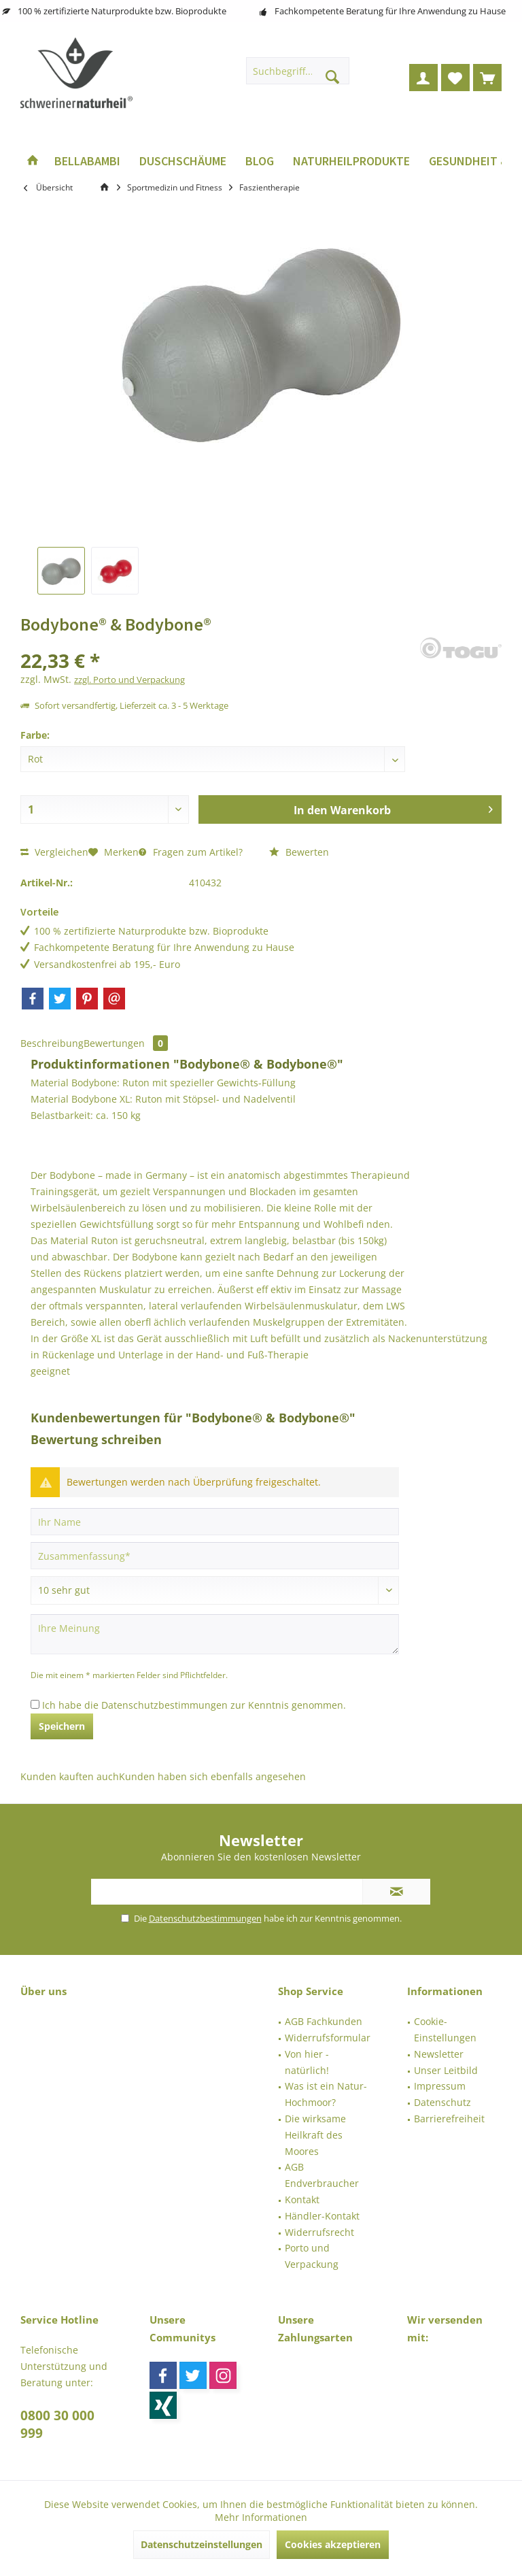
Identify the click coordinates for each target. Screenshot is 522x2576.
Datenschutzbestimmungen (164, 1705)
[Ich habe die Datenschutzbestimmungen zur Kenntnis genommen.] (35, 1704)
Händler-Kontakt (322, 2215)
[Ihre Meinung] (215, 1634)
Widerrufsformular (327, 2037)
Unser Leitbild (446, 2070)
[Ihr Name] (215, 1521)
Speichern (62, 1726)
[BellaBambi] (87, 161)
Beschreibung (52, 1043)
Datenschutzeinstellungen (201, 2544)
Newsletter (439, 2053)
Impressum (440, 2085)
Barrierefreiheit (449, 2118)
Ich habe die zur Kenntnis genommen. (194, 1705)
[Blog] (259, 161)
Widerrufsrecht (319, 2232)
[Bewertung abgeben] (215, 1590)
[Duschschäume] (183, 161)
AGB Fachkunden (323, 2021)
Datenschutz (442, 2102)
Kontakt (302, 2199)
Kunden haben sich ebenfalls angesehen (212, 1776)
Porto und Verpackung (311, 2256)
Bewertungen (126, 1043)
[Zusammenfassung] (215, 1555)
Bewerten (299, 852)
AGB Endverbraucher (322, 2175)
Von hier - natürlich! (307, 2062)
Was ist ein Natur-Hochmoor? (326, 2094)
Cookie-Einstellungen (445, 2029)
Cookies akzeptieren (333, 2544)
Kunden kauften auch (69, 1776)
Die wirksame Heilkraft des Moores (315, 2135)
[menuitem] (487, 77)
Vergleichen (54, 852)
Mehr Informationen (261, 2517)
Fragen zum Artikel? (191, 852)
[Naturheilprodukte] (351, 161)
